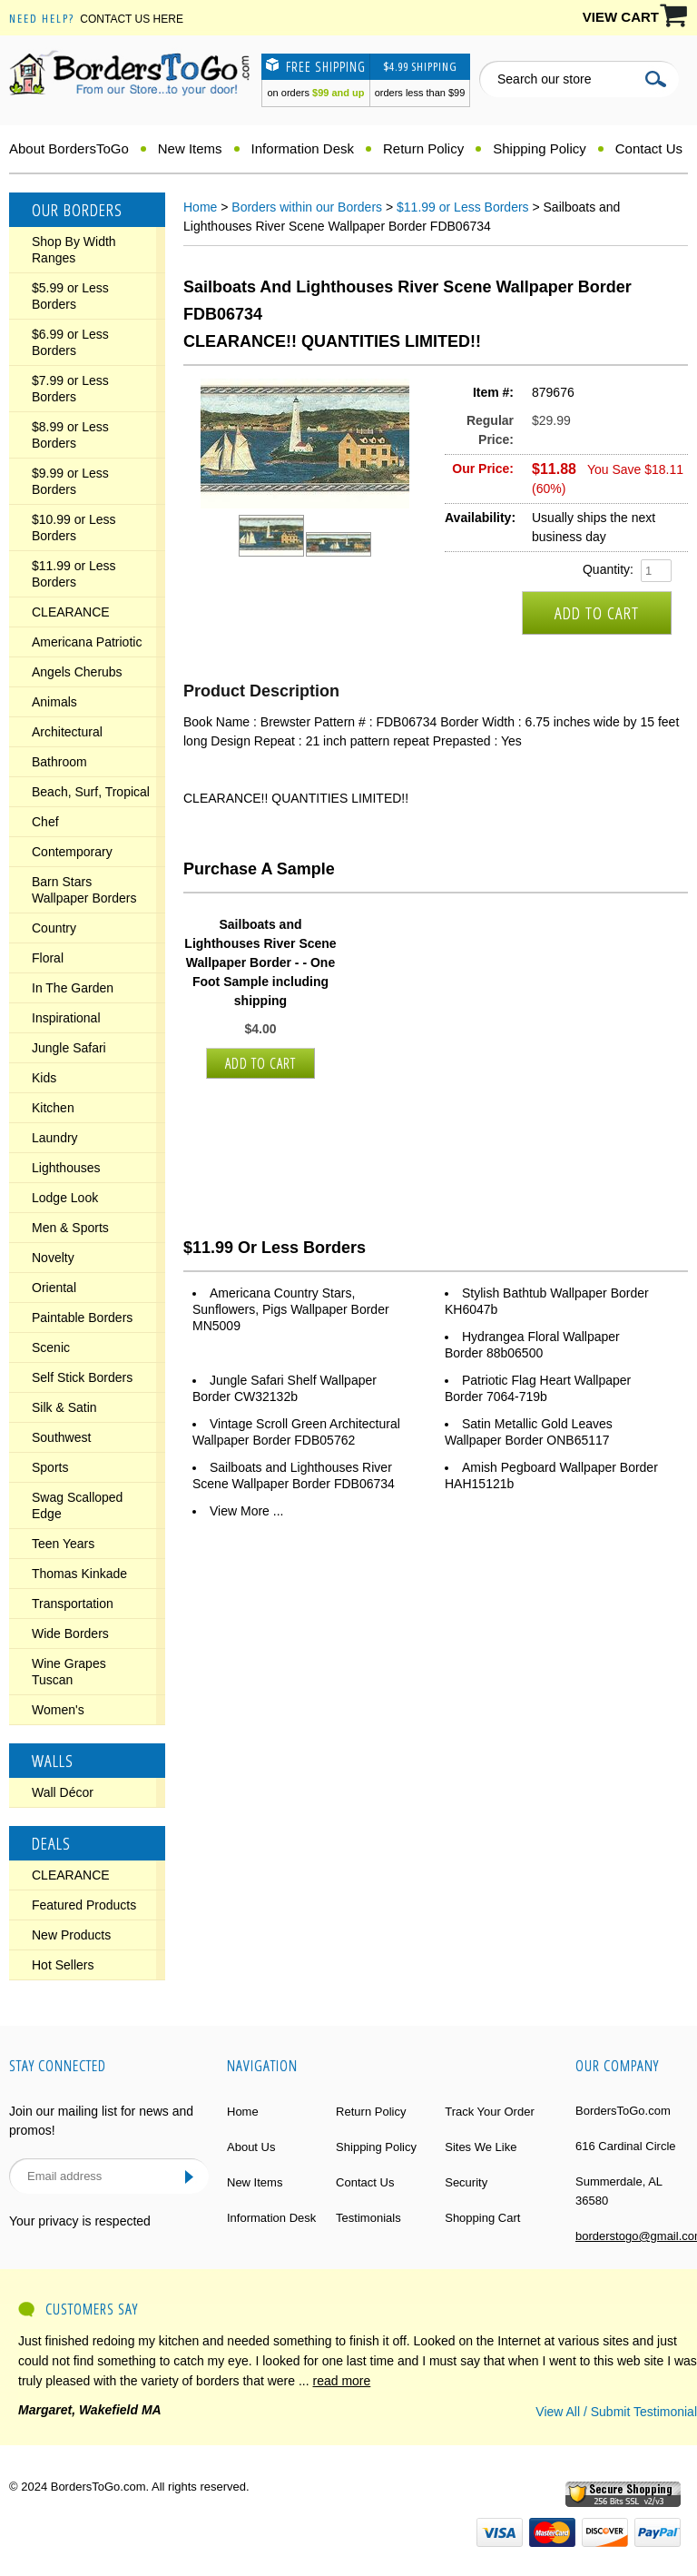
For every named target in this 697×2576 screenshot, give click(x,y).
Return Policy (423, 148)
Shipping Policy (539, 148)
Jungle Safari (69, 1048)
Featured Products (84, 1905)
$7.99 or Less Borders (70, 388)
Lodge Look (65, 1197)
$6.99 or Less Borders (70, 342)
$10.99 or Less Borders (74, 527)
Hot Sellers (62, 1965)
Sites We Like (480, 2147)
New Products (71, 1935)
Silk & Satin (64, 1407)
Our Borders (77, 210)
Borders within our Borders (306, 207)
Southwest (61, 1437)
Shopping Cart (482, 2218)
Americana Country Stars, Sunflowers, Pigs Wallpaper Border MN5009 (290, 1309)
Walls (53, 1760)
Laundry (55, 1137)
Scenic (51, 1347)
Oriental (54, 1287)
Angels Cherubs (77, 672)
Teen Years (63, 1543)
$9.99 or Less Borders (70, 481)
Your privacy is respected (80, 2221)
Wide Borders (70, 1633)
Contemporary (72, 851)
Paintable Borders (82, 1317)
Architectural (67, 732)
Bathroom (59, 762)
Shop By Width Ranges (74, 249)
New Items (190, 148)
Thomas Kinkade (79, 1573)
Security (466, 2182)
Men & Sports (70, 1227)
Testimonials (368, 2218)
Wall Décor (62, 1792)
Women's (58, 1710)
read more (342, 2381)
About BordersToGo (69, 148)
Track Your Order (490, 2111)
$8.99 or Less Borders (70, 434)
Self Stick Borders (82, 1377)
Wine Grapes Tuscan (69, 1671)
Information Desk (302, 148)
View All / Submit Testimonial (616, 2411)
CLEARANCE (71, 612)
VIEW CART (621, 17)
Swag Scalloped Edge (77, 1505)
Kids (44, 1078)
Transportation (72, 1603)
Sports (50, 1467)
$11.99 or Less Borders (74, 573)
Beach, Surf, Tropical (91, 792)
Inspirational (66, 1018)
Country (54, 928)
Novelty (53, 1257)
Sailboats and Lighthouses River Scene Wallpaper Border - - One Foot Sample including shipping (260, 962)
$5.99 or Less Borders (70, 296)
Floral (48, 958)
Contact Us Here (131, 19)
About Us (251, 2147)
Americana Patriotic (87, 642)
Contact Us (648, 148)
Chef (45, 821)
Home (200, 207)
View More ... (246, 1511)
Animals (54, 702)
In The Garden (72, 988)
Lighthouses (66, 1167)
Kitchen (53, 1107)
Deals (51, 1843)
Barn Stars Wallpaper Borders (84, 889)
